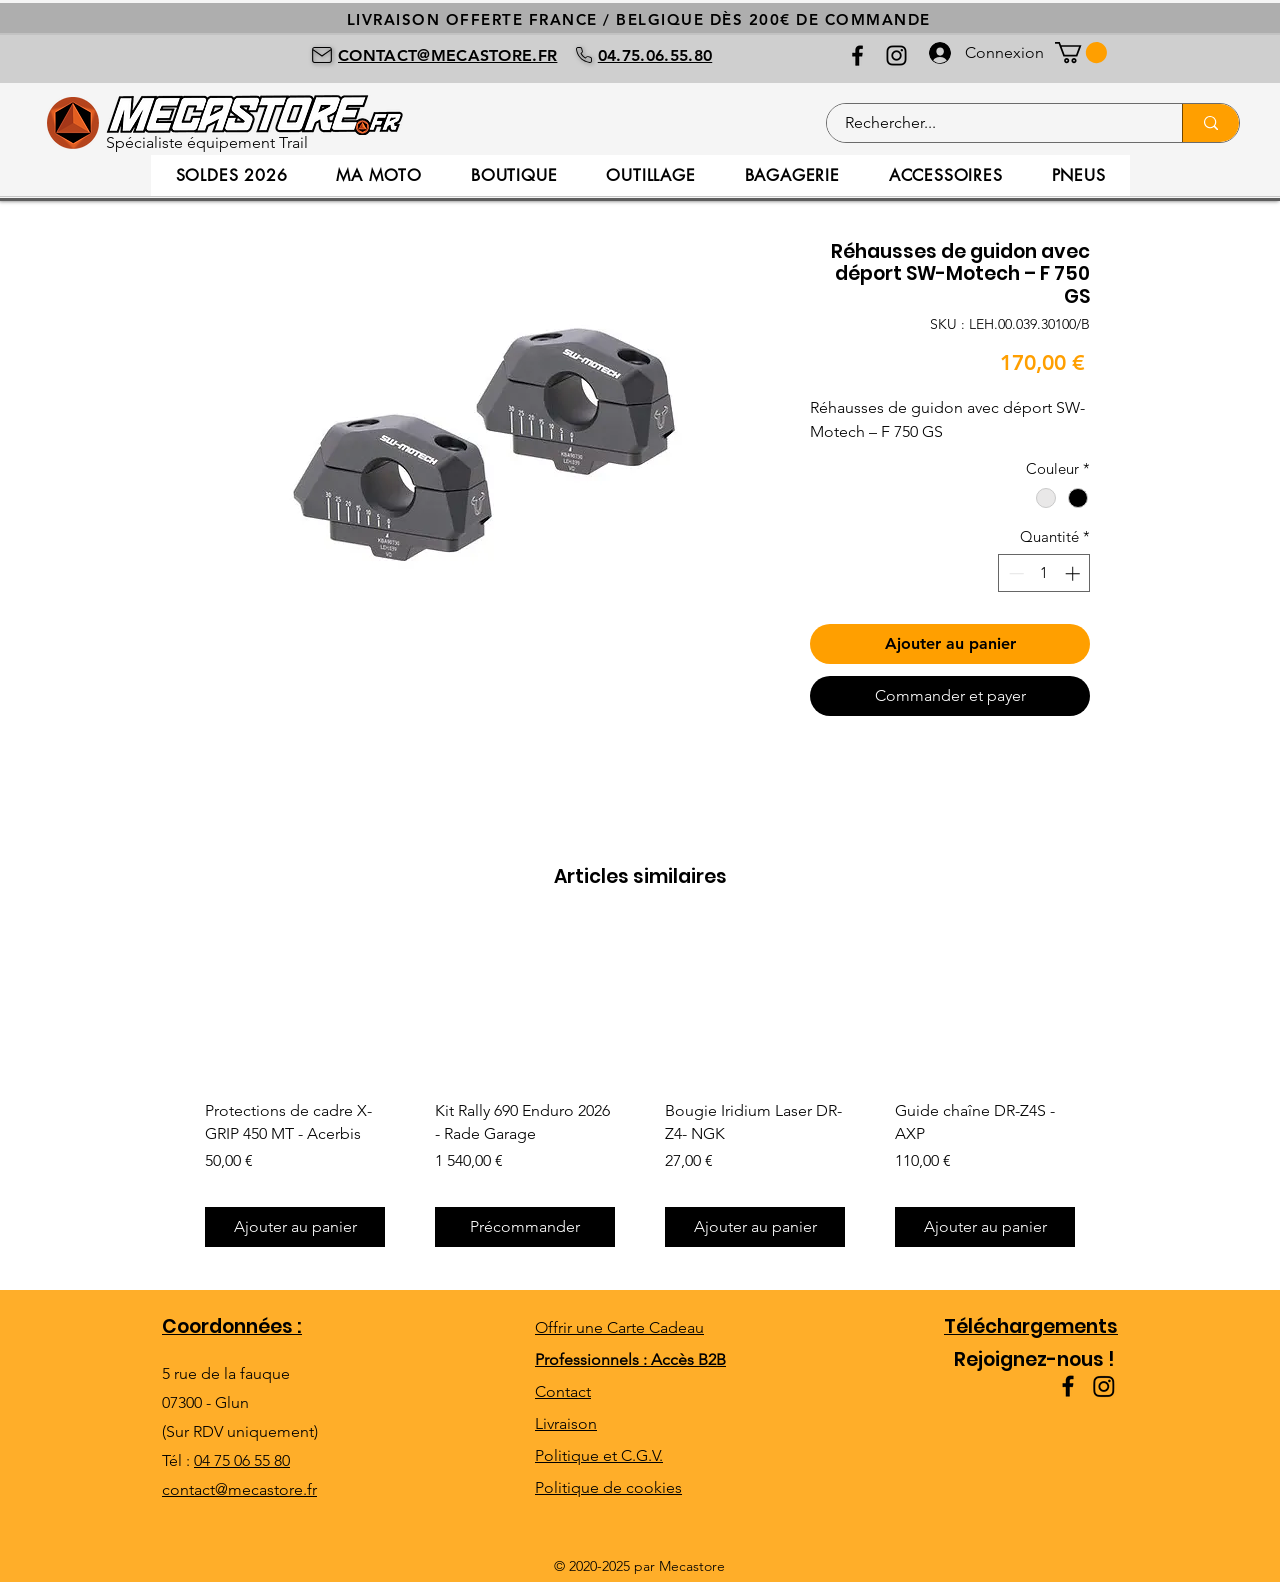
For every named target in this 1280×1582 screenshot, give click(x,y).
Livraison (566, 1423)
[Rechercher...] (992, 123)
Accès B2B (688, 1359)
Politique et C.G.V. (599, 1455)
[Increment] (1074, 573)
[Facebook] (857, 55)
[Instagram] (896, 55)
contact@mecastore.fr (239, 1489)
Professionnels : (593, 1359)
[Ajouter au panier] (295, 1227)
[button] (1081, 52)
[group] (640, 1095)
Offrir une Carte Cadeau (619, 1327)
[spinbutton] (1044, 573)
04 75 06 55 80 (242, 1460)
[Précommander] (525, 1227)
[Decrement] (1014, 573)
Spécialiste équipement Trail (207, 142)
